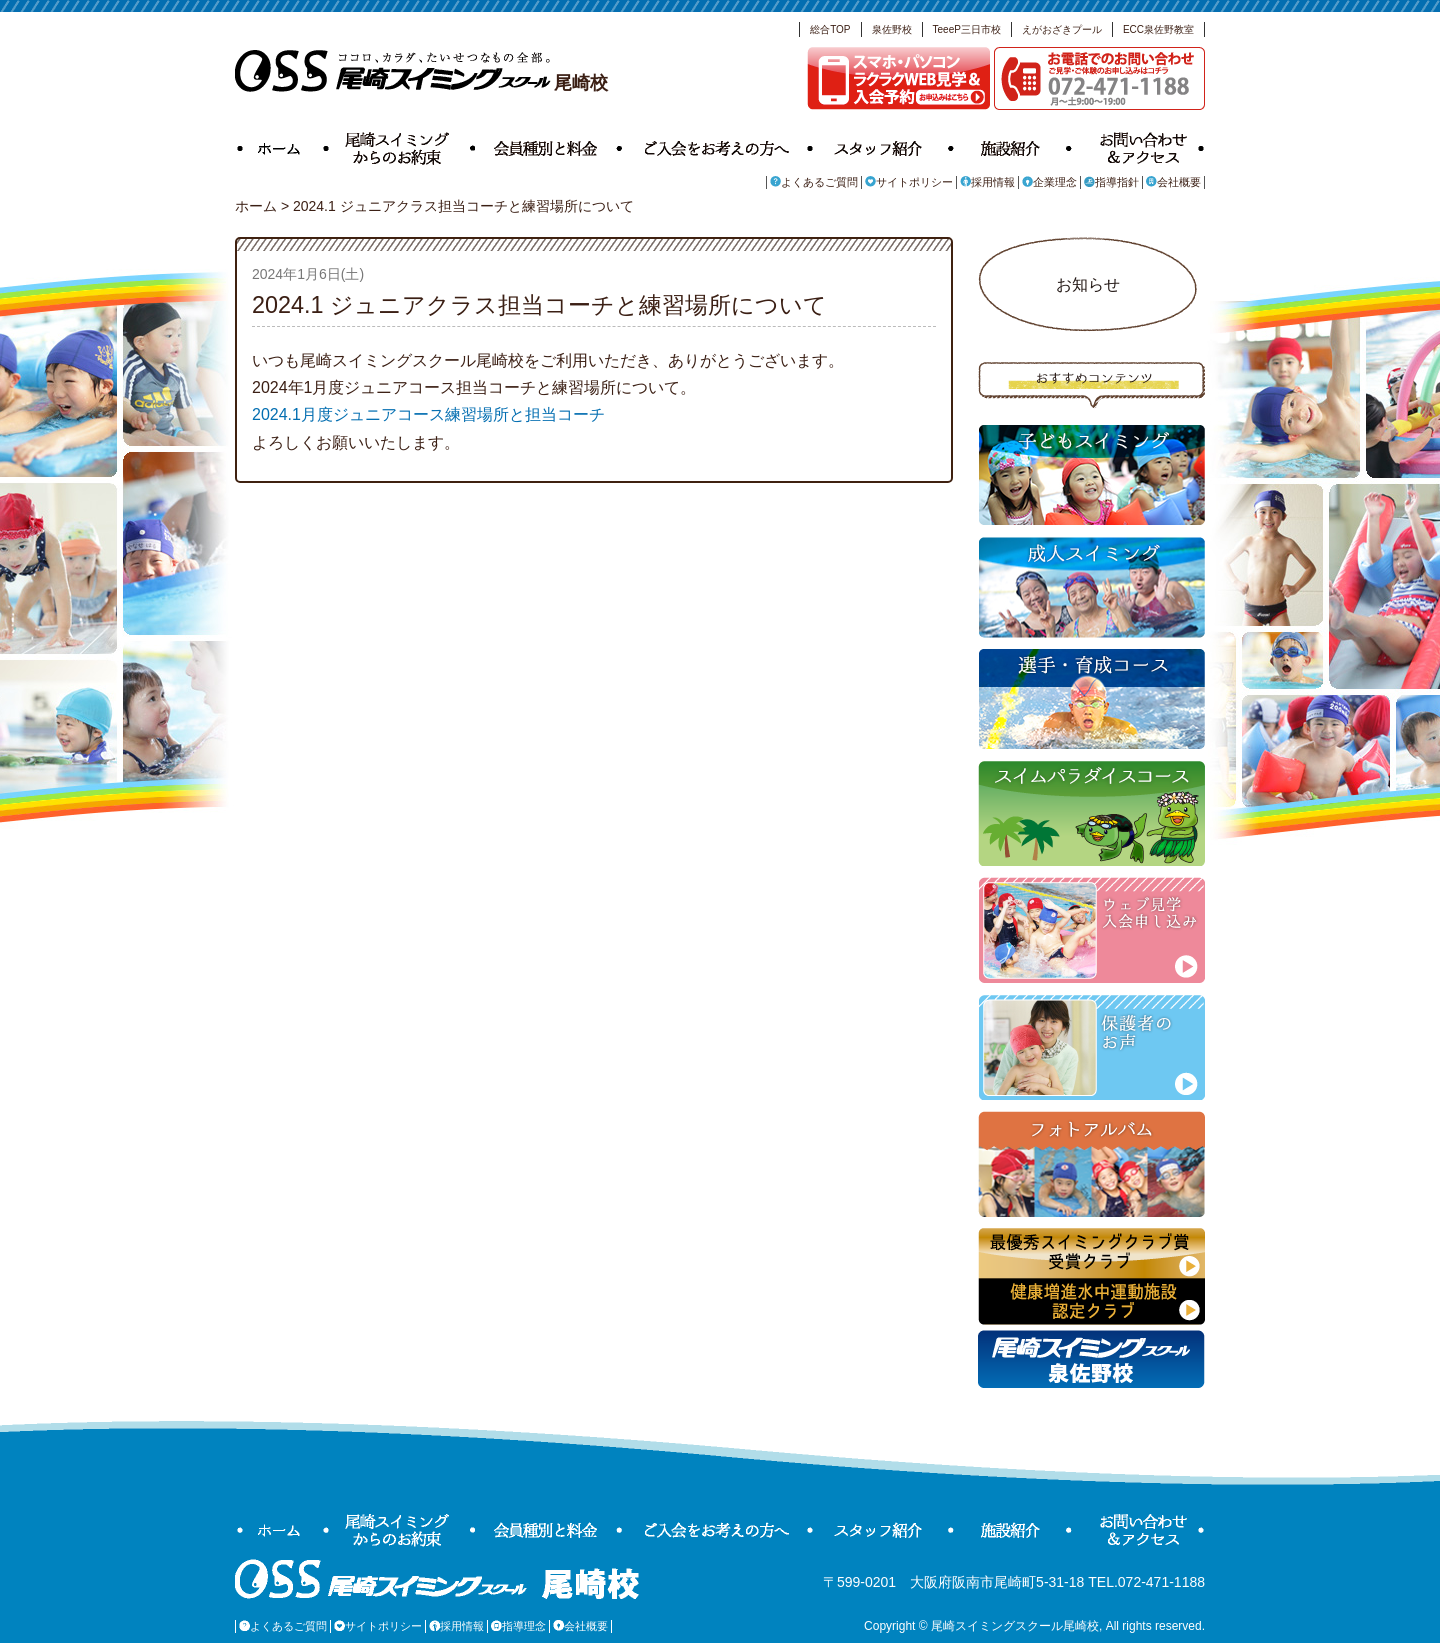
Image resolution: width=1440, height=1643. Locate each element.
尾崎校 (421, 83)
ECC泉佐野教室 (1158, 29)
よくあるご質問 (814, 182)
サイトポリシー (909, 182)
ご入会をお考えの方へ (717, 146)
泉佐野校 (892, 29)
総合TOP (830, 29)
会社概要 (1173, 182)
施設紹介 (1013, 146)
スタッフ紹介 (883, 146)
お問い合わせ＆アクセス (1138, 146)
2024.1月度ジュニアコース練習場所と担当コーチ (428, 414)
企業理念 (1049, 182)
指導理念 (518, 1626)
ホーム (282, 146)
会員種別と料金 (548, 146)
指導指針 (1111, 182)
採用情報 (987, 182)
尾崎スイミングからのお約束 (402, 146)
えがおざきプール (1062, 29)
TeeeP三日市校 (967, 29)
